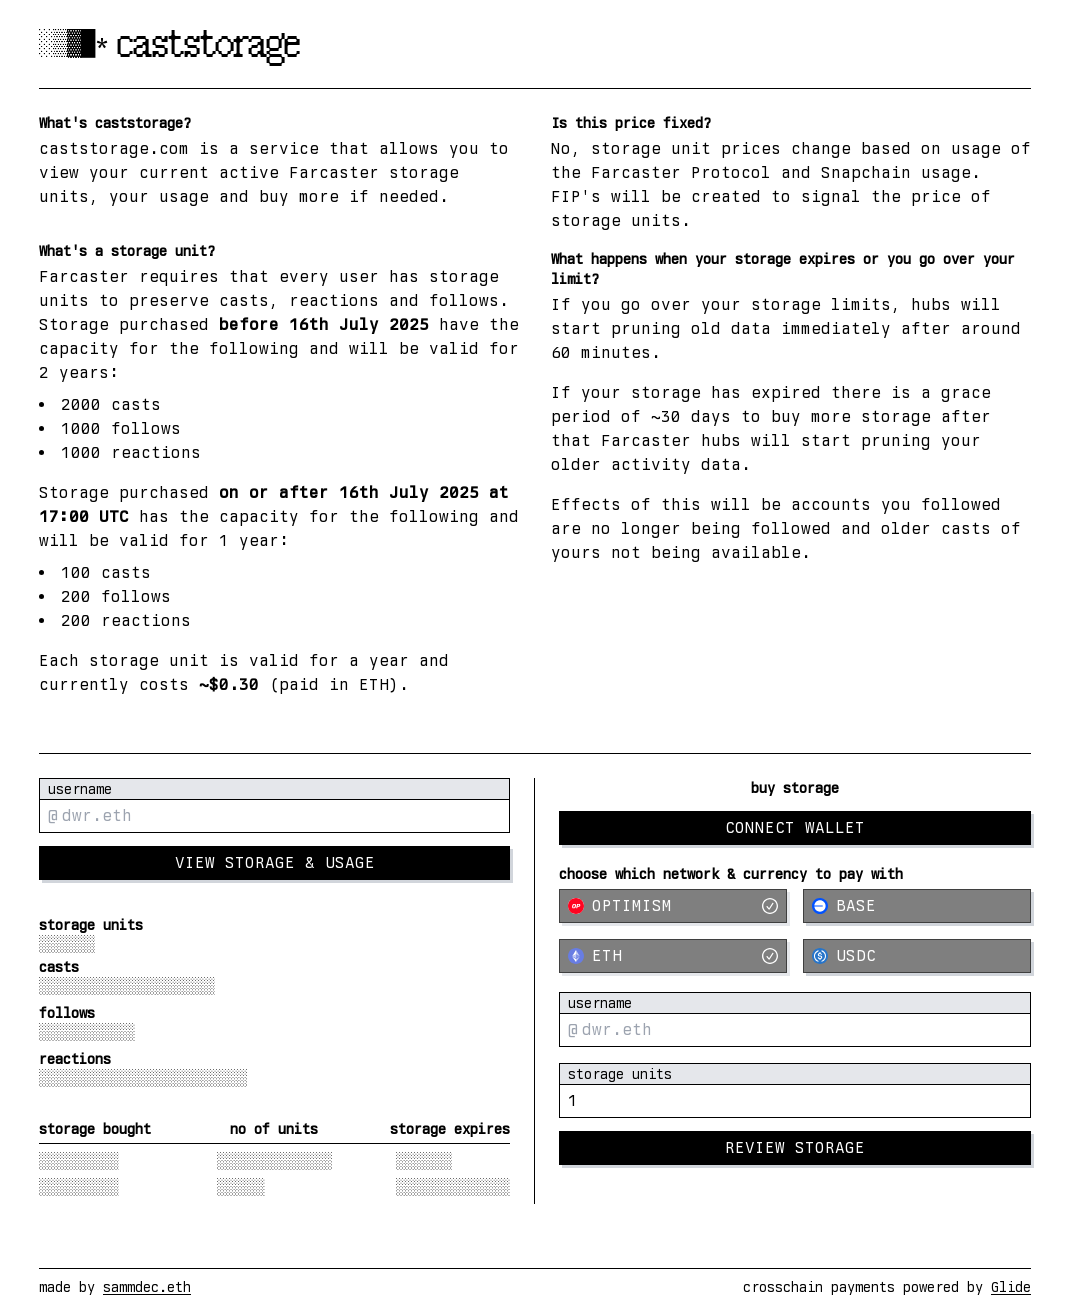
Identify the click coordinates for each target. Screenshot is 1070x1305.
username (80, 789)
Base (844, 905)
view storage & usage (275, 862)
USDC (844, 955)
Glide (1011, 1287)
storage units (620, 1074)
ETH (673, 955)
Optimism (673, 905)
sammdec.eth (147, 1287)
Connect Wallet (795, 827)
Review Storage (795, 1147)
